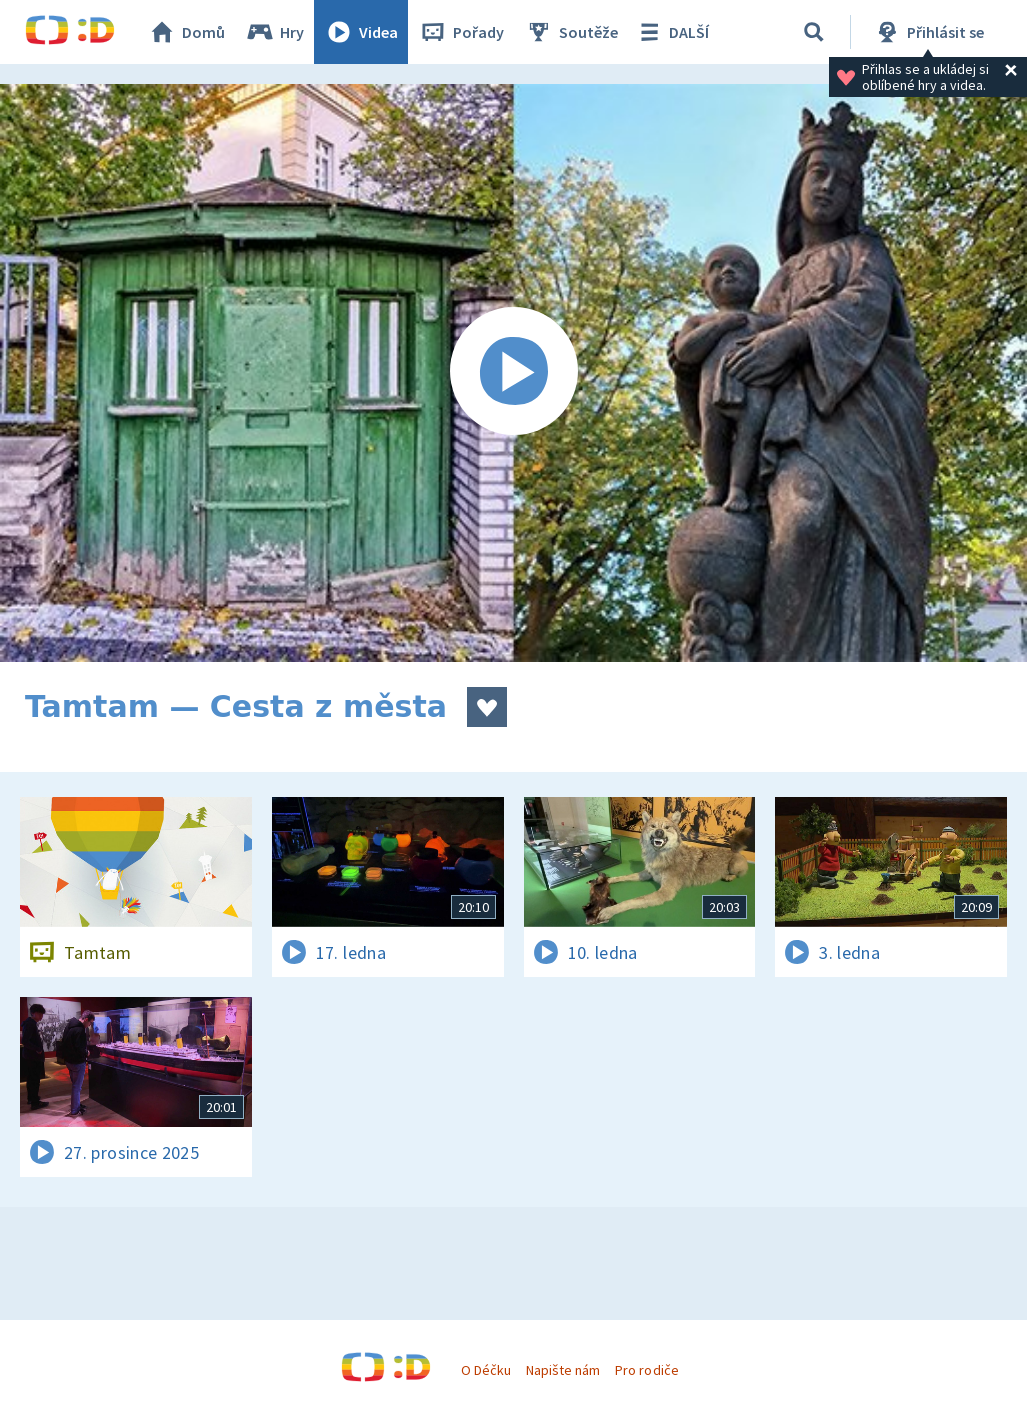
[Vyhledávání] (814, 32)
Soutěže (571, 32)
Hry (274, 32)
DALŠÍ (671, 32)
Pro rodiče (646, 1370)
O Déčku (486, 1370)
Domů (186, 32)
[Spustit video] (513, 373)
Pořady (461, 32)
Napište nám (563, 1370)
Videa (361, 32)
